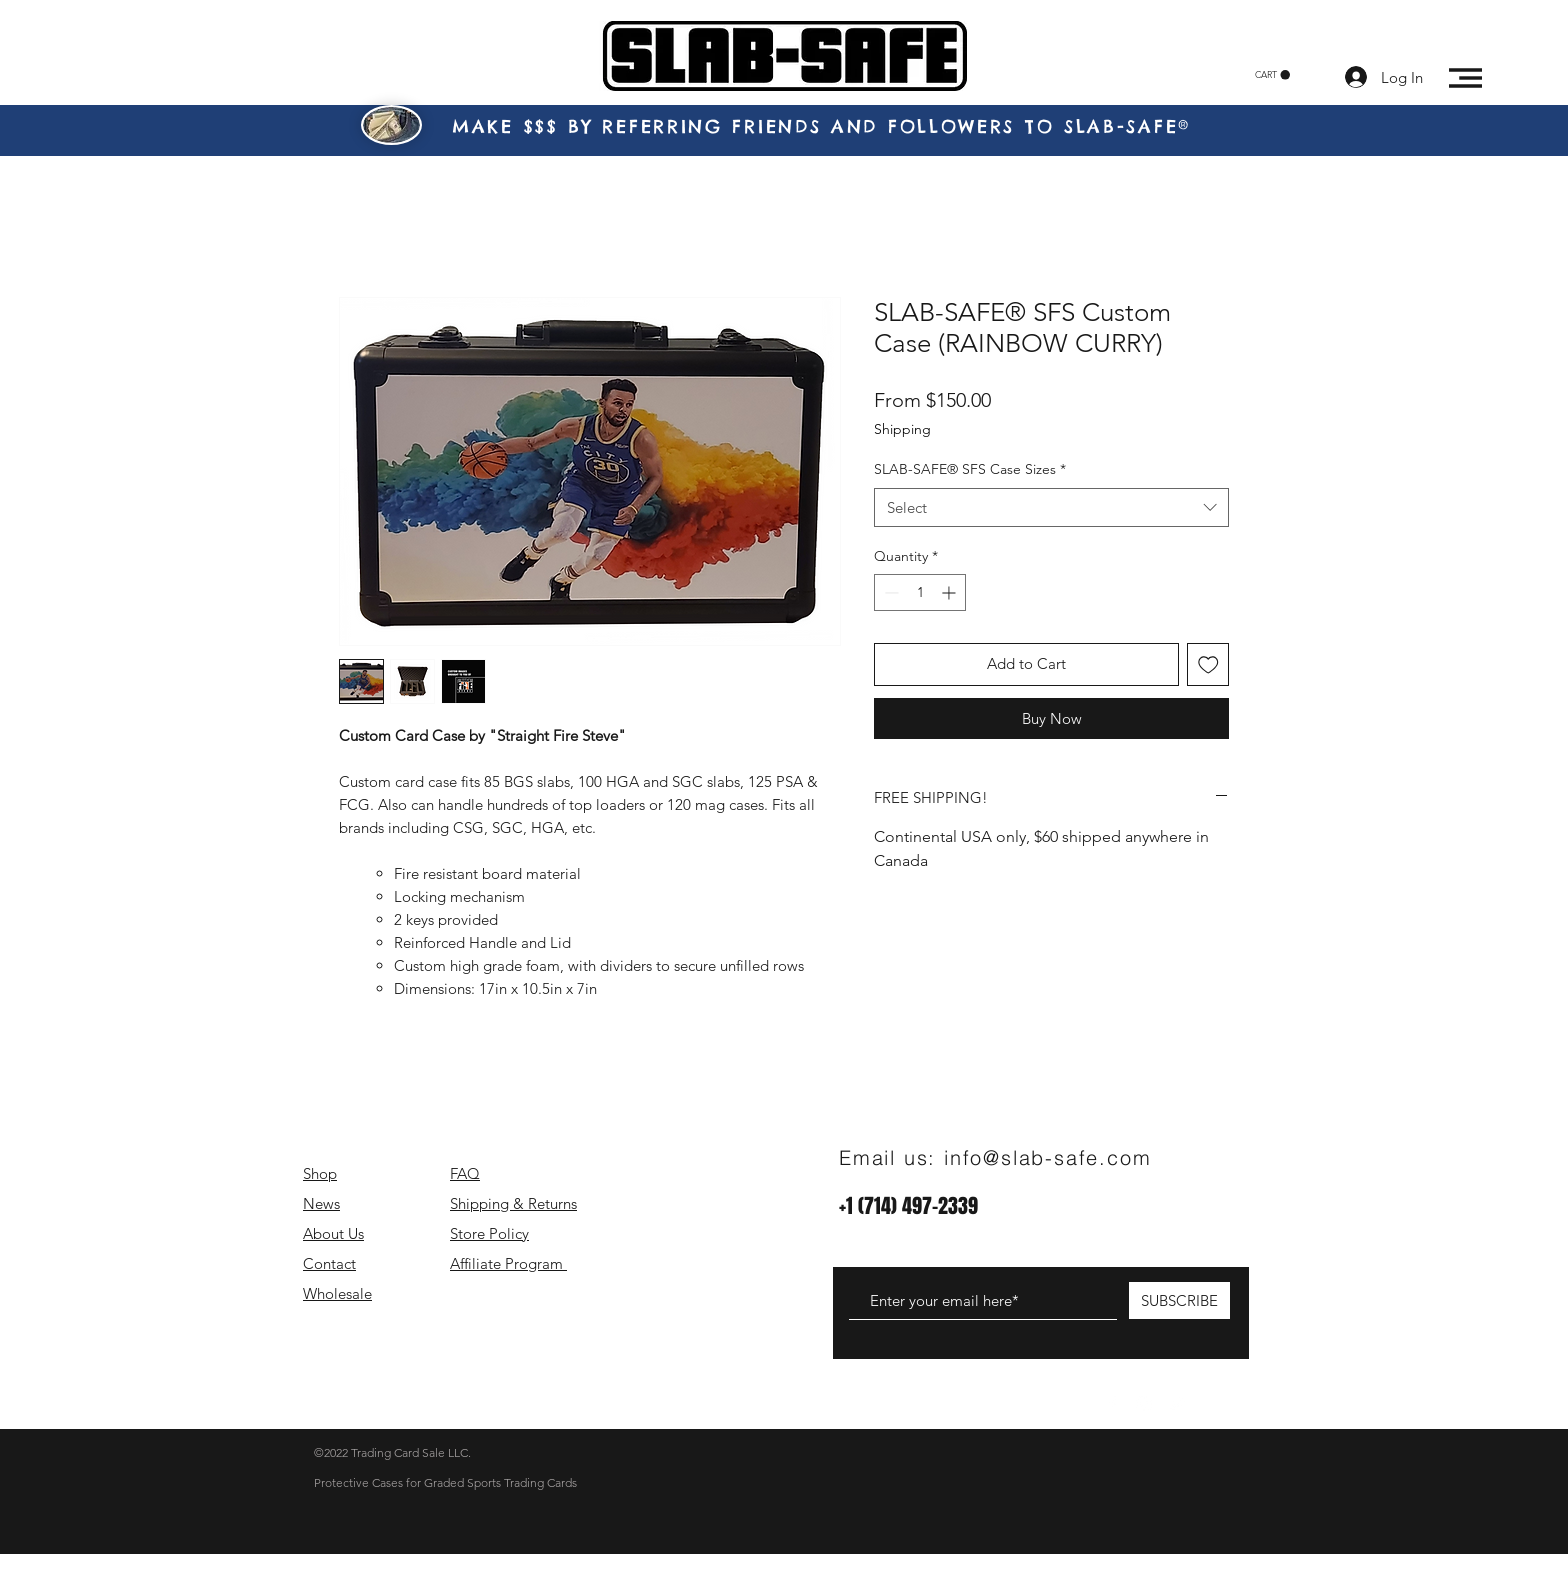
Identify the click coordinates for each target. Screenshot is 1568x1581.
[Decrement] (889, 592)
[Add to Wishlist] (1208, 664)
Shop (320, 1173)
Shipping (902, 429)
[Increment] (950, 592)
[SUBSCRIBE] (1179, 1300)
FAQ (465, 1173)
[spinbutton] (920, 592)
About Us (333, 1233)
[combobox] (1051, 507)
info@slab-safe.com (1047, 1157)
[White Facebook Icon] (1112, 1404)
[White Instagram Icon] (1144, 1404)
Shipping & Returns (513, 1203)
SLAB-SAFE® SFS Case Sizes (970, 469)
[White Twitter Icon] (1176, 1404)
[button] (1272, 75)
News (321, 1203)
